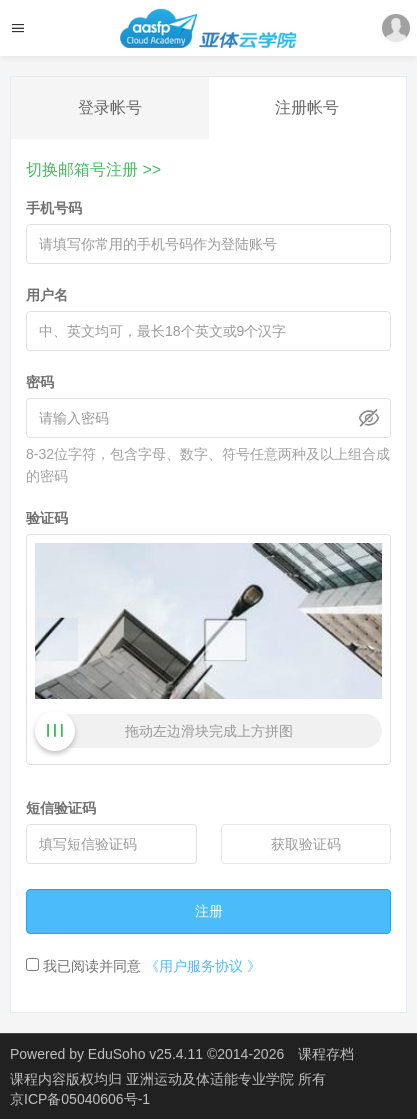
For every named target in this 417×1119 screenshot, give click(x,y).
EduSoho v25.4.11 (145, 1054)
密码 (40, 382)
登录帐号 (110, 107)
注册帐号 (307, 107)
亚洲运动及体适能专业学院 (212, 1079)
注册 (209, 911)
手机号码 (54, 208)
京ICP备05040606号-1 (80, 1099)
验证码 (47, 518)
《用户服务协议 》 (203, 966)
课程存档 (326, 1054)
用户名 (47, 295)
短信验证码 (61, 808)
